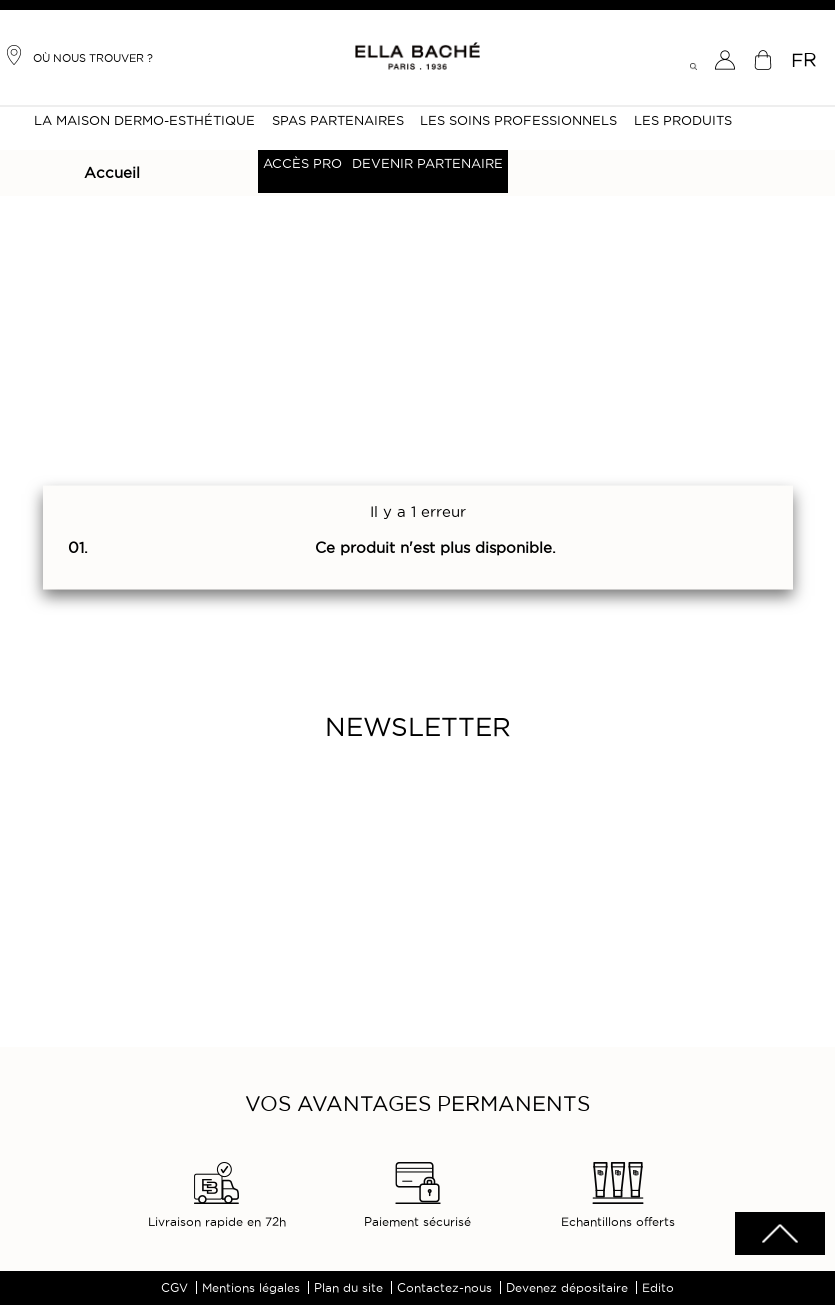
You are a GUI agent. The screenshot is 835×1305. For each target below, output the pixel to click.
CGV (174, 1287)
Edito (658, 1287)
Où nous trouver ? (78, 55)
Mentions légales (251, 1287)
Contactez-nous (444, 1287)
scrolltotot (780, 1233)
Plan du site (348, 1287)
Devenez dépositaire (567, 1287)
